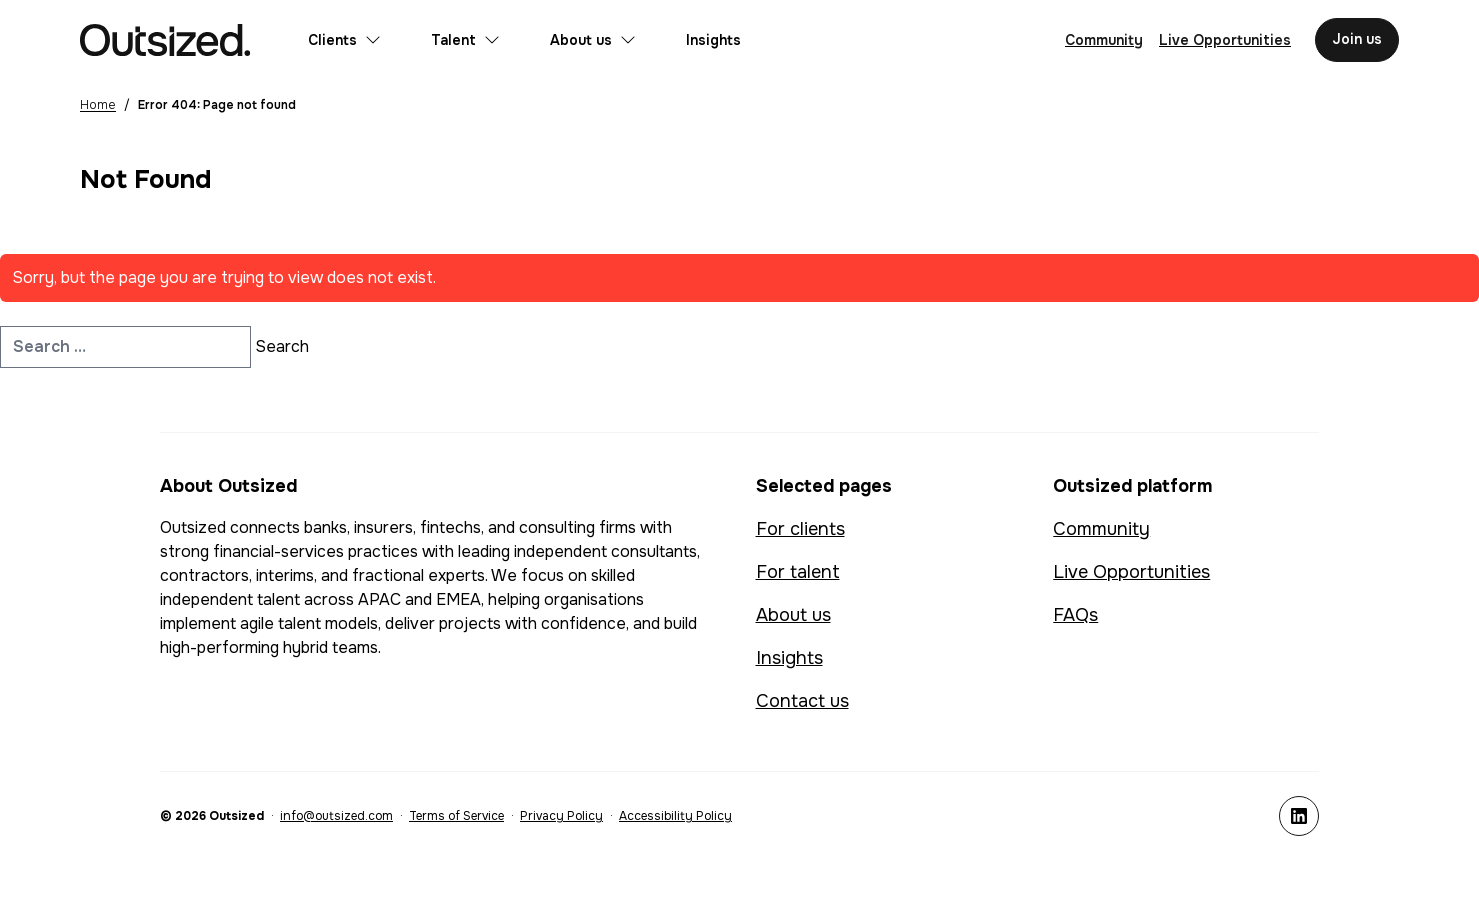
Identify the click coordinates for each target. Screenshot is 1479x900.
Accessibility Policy (675, 816)
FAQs (1075, 615)
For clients (800, 529)
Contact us (802, 701)
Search (282, 346)
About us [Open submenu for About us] (593, 40)
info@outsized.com (336, 816)
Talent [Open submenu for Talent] (465, 40)
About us (793, 615)
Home (98, 105)
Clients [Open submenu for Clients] (344, 40)
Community (1101, 529)
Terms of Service (456, 816)
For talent (798, 572)
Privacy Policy (561, 816)
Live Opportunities (1131, 572)
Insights (713, 40)
